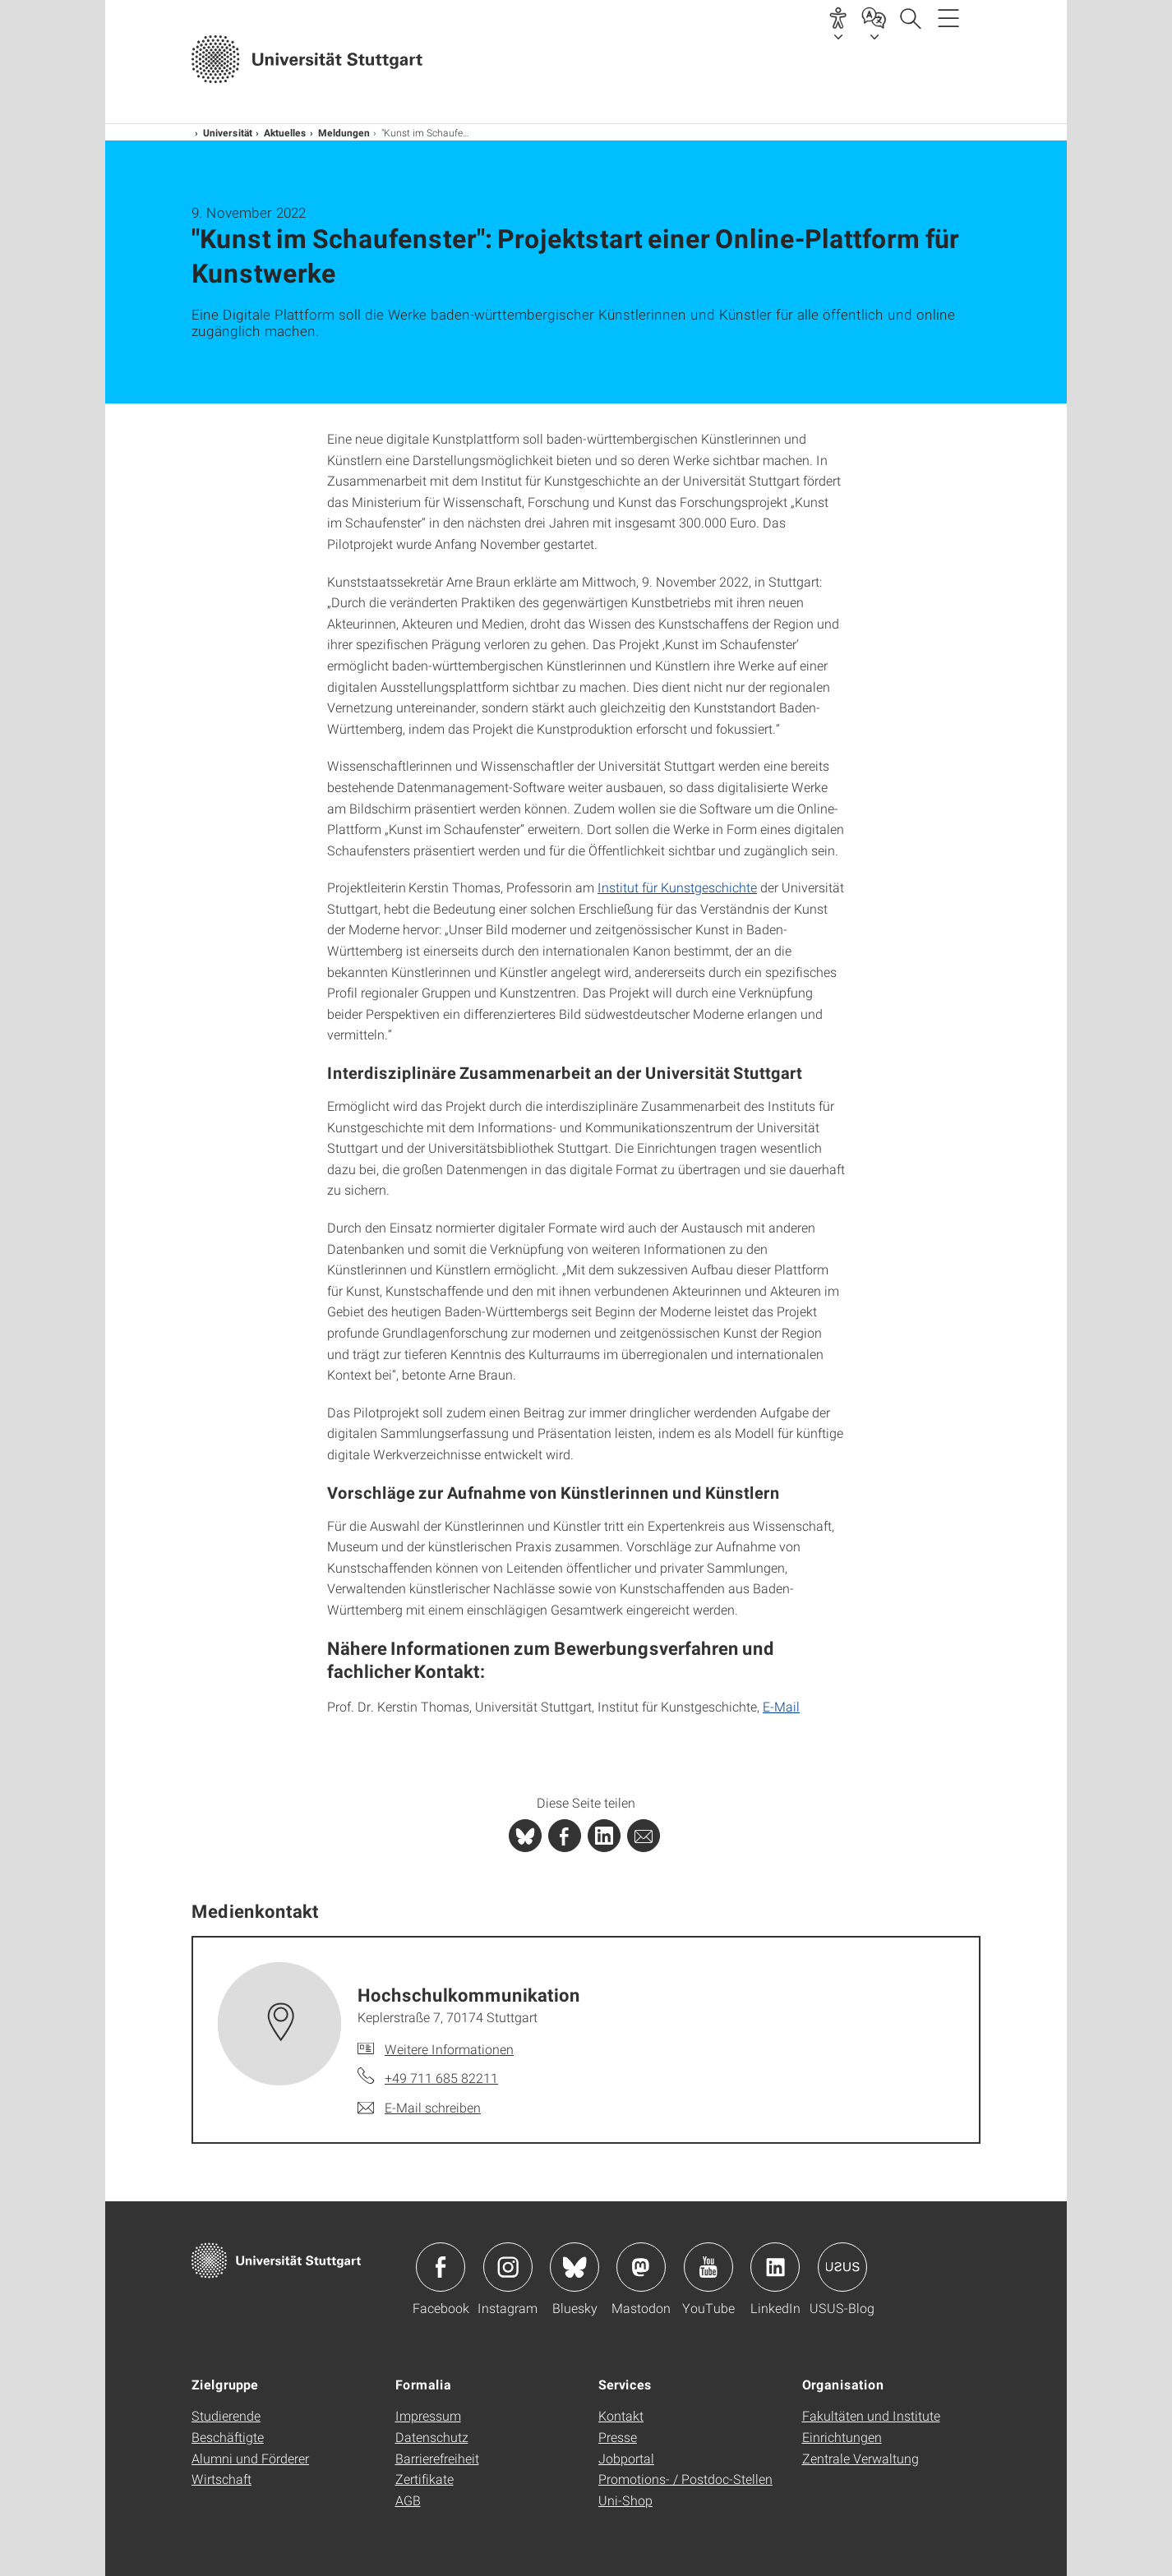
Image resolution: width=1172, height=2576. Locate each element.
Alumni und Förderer (250, 2458)
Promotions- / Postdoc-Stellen (685, 2478)
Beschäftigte (227, 2436)
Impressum (428, 2415)
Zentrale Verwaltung (860, 2458)
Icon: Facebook (440, 2267)
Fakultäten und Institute (871, 2415)
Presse (617, 2436)
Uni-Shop (625, 2500)
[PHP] (564, 1835)
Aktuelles (285, 132)
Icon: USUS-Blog (842, 2267)
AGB (408, 2500)
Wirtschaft (221, 2478)
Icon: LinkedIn (775, 2267)
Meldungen (344, 132)
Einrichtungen (842, 2436)
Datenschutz (431, 2436)
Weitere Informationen (449, 2049)
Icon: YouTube (708, 2267)
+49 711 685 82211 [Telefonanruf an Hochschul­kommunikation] (441, 2077)
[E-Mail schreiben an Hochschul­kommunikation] (419, 2107)
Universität (227, 132)
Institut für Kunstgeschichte (677, 887)
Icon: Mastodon (641, 2267)
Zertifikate (424, 2478)
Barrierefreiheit (437, 2458)
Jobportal (626, 2458)
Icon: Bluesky (574, 2267)
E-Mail (781, 1706)
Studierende (226, 2415)
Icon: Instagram (508, 2267)
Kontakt (621, 2415)
